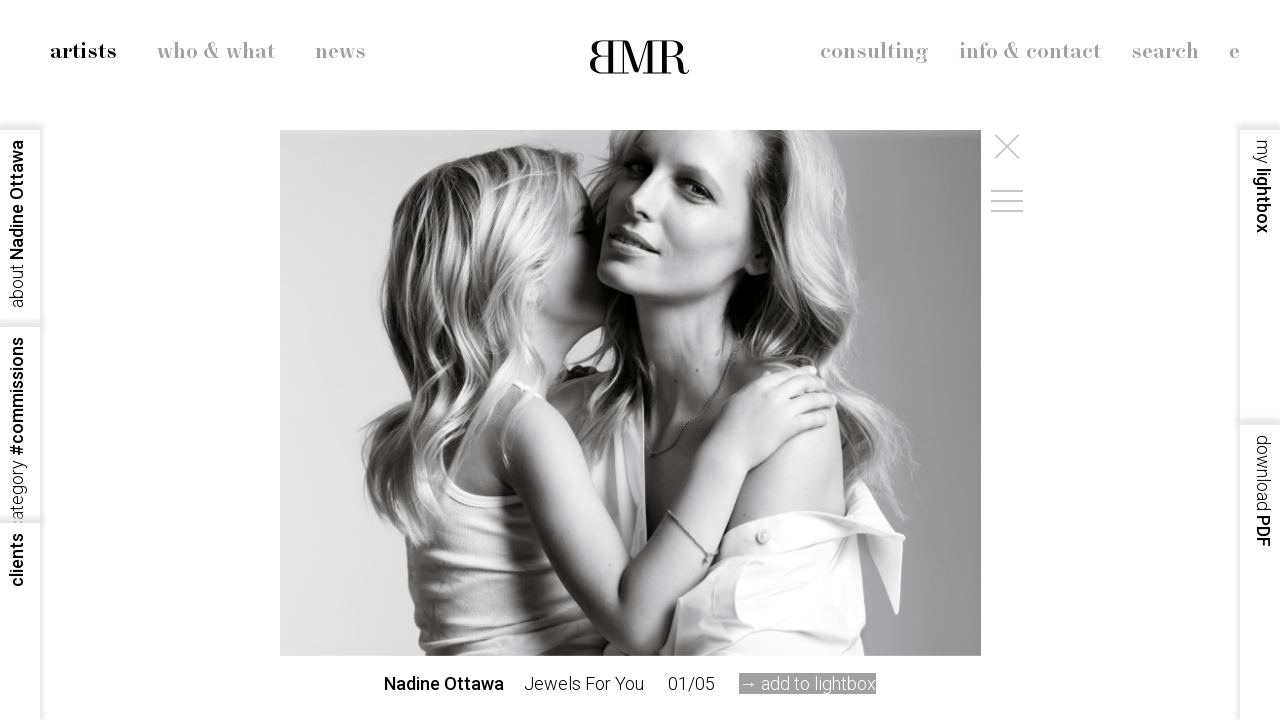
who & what (216, 52)
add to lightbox (818, 683)
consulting (874, 52)
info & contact (1030, 52)
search (1165, 52)
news (340, 52)
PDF (1263, 491)
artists (83, 52)
